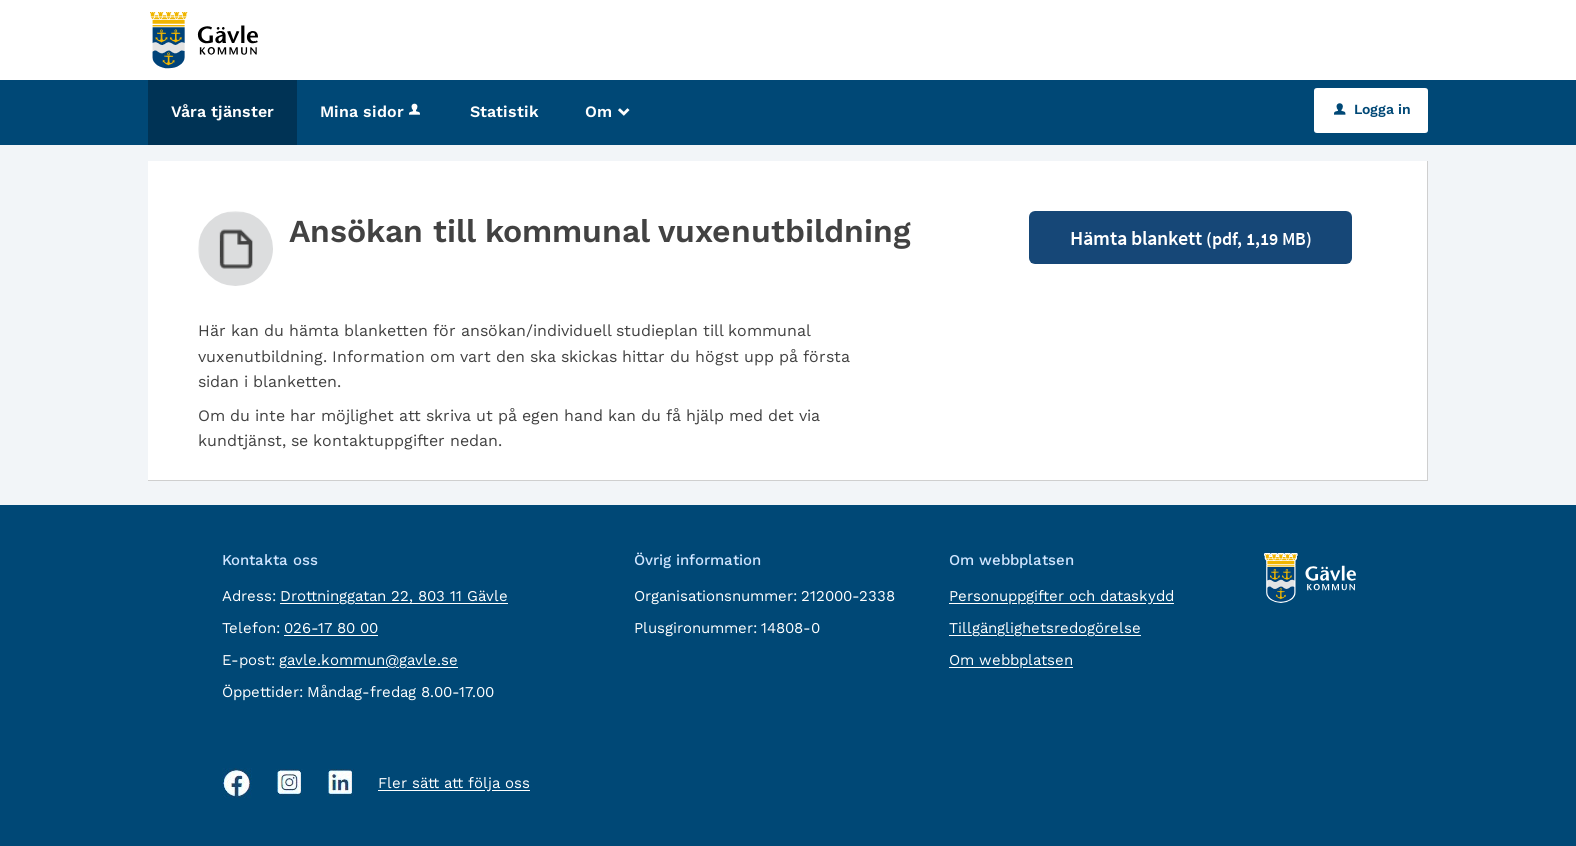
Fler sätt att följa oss (454, 783)
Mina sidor (372, 111)
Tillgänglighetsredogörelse (1045, 628)
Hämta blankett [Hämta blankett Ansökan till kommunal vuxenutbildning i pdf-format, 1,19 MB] (1191, 237)
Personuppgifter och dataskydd (1061, 596)
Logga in (1372, 109)
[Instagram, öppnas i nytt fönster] (289, 782)
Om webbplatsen (1011, 660)
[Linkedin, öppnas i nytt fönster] (340, 782)
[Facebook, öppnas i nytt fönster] (237, 783)
